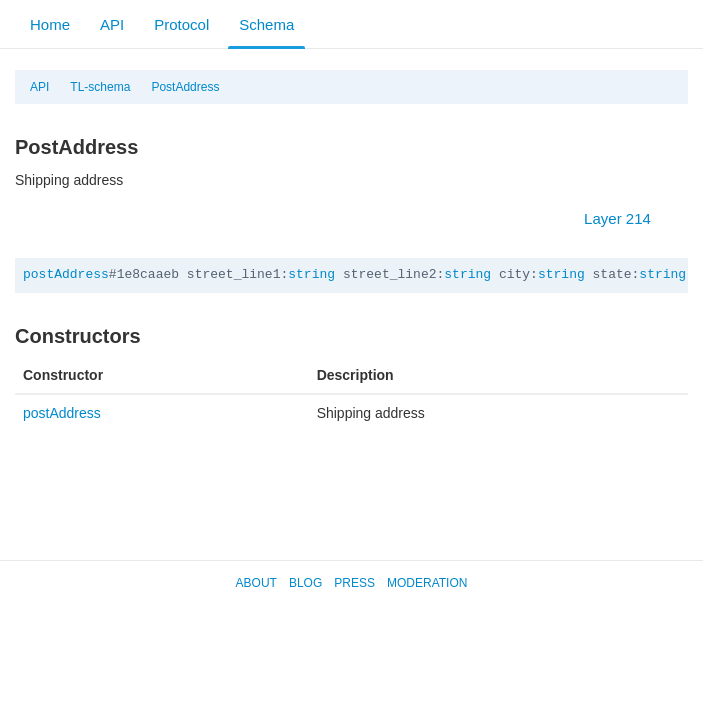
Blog (305, 583)
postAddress (66, 274)
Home (50, 24)
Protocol (181, 24)
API (112, 24)
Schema (266, 24)
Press (354, 583)
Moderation (427, 583)
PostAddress (185, 87)
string (311, 274)
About (256, 583)
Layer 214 (627, 218)
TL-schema (100, 87)
